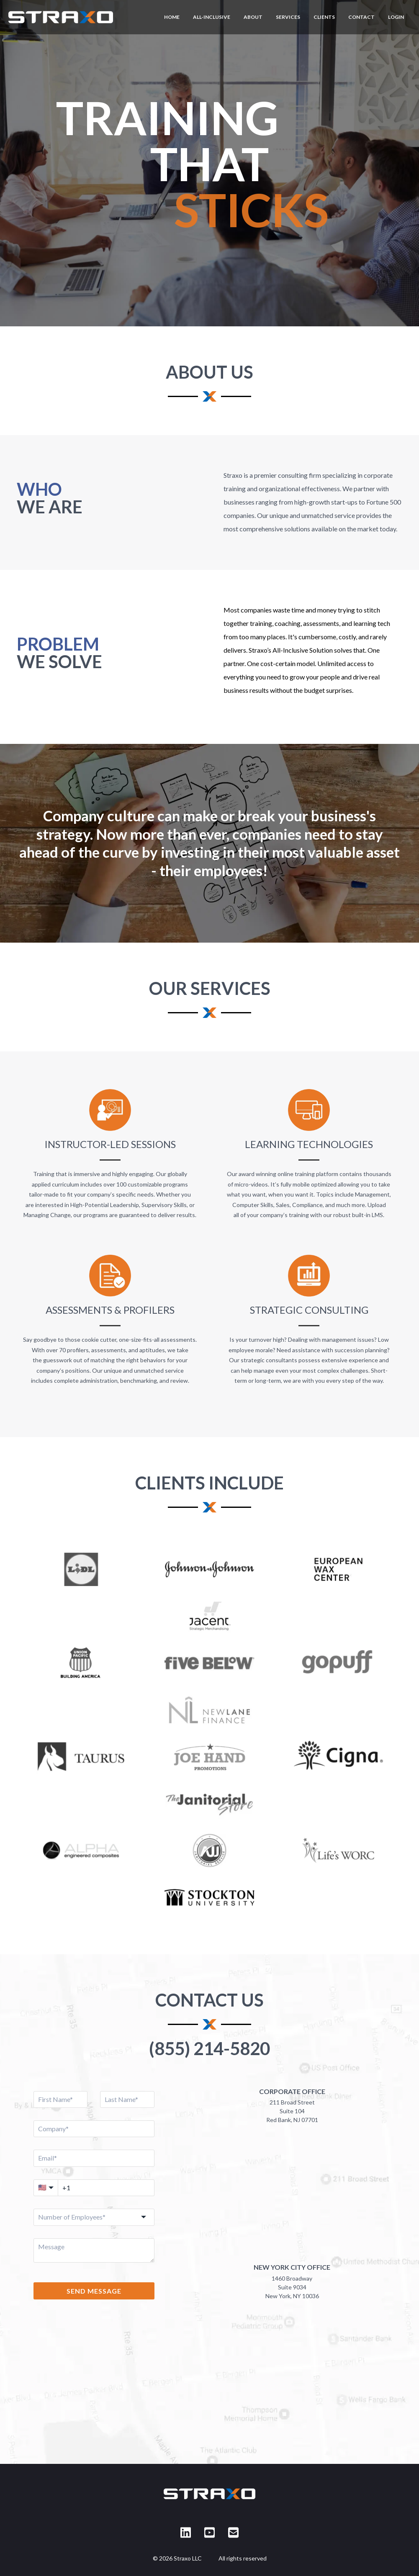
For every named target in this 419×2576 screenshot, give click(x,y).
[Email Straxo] (233, 2532)
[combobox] (93, 2217)
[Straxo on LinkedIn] (186, 2532)
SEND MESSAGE (94, 2291)
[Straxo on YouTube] (209, 2532)
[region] (209, 163)
